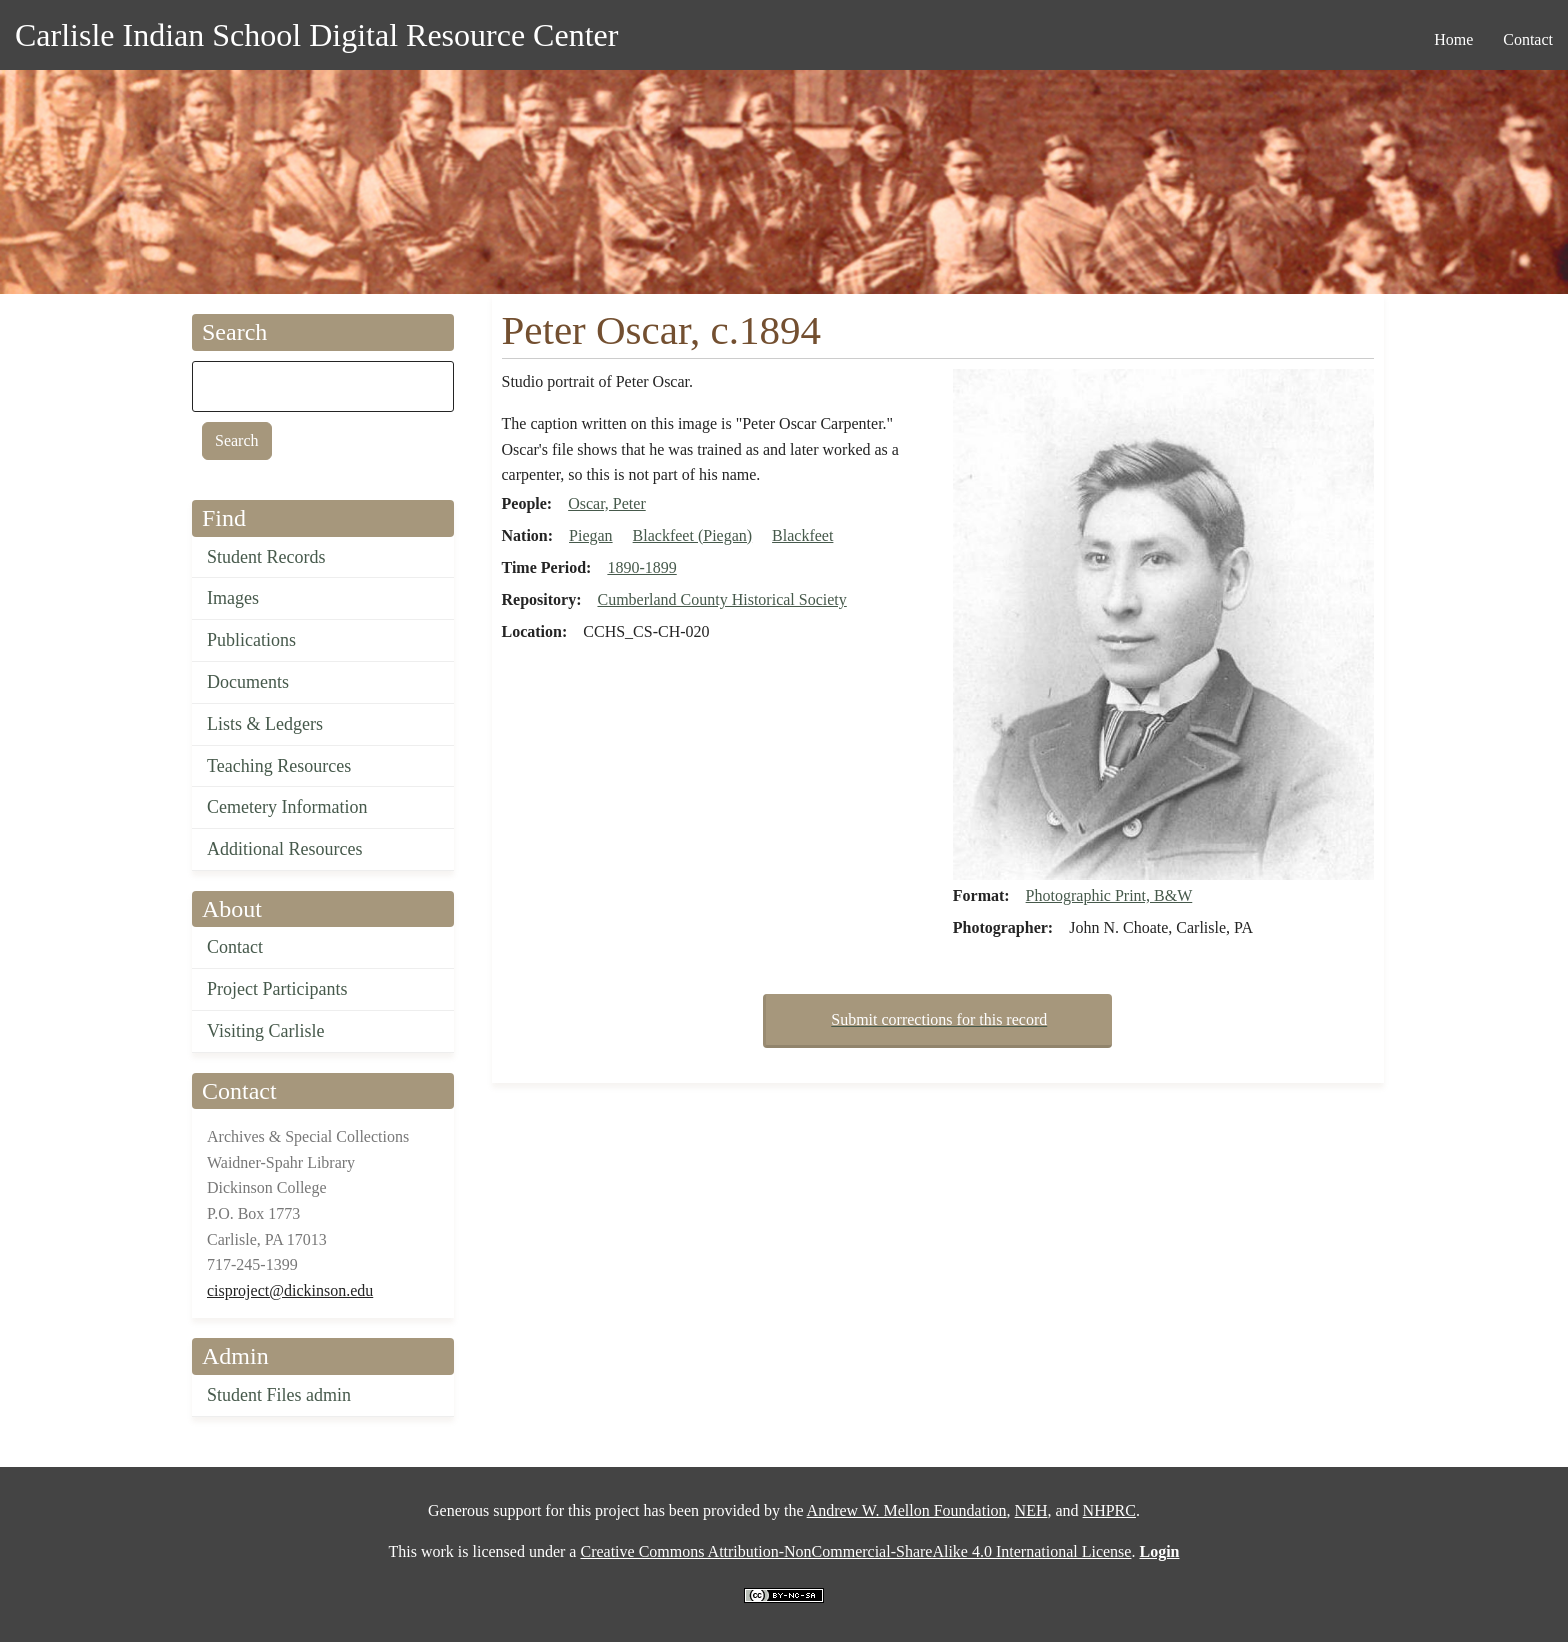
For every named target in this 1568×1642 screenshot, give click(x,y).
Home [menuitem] (1453, 39)
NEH (1031, 1510)
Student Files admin (279, 1395)
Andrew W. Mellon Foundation (907, 1510)
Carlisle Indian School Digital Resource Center (316, 35)
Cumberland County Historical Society (721, 599)
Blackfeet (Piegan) (693, 535)
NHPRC (1109, 1510)
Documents (248, 682)
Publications (251, 640)
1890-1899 (641, 567)
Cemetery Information (287, 807)
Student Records (266, 557)
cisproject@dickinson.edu (290, 1290)
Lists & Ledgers (265, 724)
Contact (235, 947)
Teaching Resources (279, 766)
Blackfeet (802, 535)
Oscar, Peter (607, 503)
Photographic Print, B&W (1109, 895)
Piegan (591, 535)
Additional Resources (284, 849)
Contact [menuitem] (1528, 39)
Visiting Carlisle (265, 1031)
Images (233, 598)
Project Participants (277, 989)
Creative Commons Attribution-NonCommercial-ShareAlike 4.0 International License (855, 1551)
